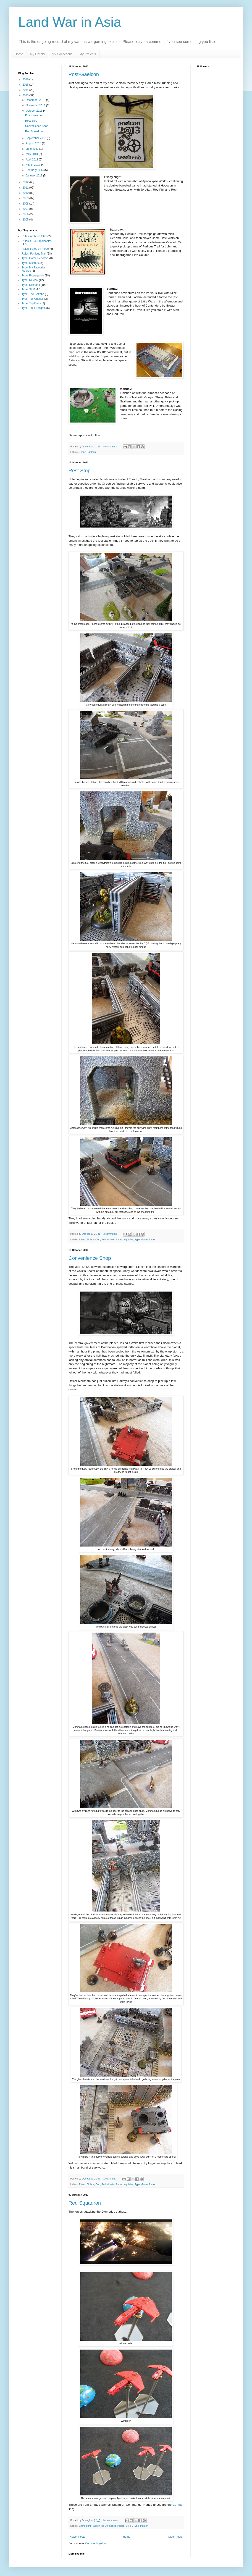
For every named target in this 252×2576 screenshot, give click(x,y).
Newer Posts (77, 2536)
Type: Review (30, 280)
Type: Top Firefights (34, 308)
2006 (26, 214)
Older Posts (175, 2536)
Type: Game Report (145, 1239)
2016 (26, 79)
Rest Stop (79, 470)
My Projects (87, 54)
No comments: (111, 2520)
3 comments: (110, 1233)
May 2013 (32, 154)
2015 (26, 84)
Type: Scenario (31, 284)
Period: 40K (108, 1239)
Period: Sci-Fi (124, 2525)
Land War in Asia (69, 22)
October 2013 (34, 110)
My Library (37, 54)
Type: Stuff (28, 289)
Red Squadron (84, 2203)
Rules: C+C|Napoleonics (37, 241)
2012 (26, 182)
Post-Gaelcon (83, 74)
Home (19, 54)
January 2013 (34, 175)
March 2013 (33, 164)
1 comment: (110, 2178)
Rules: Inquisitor (124, 1239)
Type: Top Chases (33, 298)
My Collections (62, 54)
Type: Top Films (31, 303)
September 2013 (36, 138)
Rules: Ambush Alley (34, 236)
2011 (26, 187)
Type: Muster (141, 2525)
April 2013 (32, 159)
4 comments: (110, 446)
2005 (26, 219)
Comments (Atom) (96, 2543)
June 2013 (32, 148)
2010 (26, 192)
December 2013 (36, 100)
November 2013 (36, 105)
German (178, 2504)
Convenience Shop (89, 1258)
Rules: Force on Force (35, 248)
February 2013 (35, 170)
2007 (26, 208)
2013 (26, 95)
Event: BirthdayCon (89, 1239)
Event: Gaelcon (87, 452)
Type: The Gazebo (33, 294)
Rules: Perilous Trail (34, 253)
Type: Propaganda (33, 275)
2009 (26, 198)
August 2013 (34, 143)
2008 (26, 203)
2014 (26, 90)
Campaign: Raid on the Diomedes (97, 2525)
